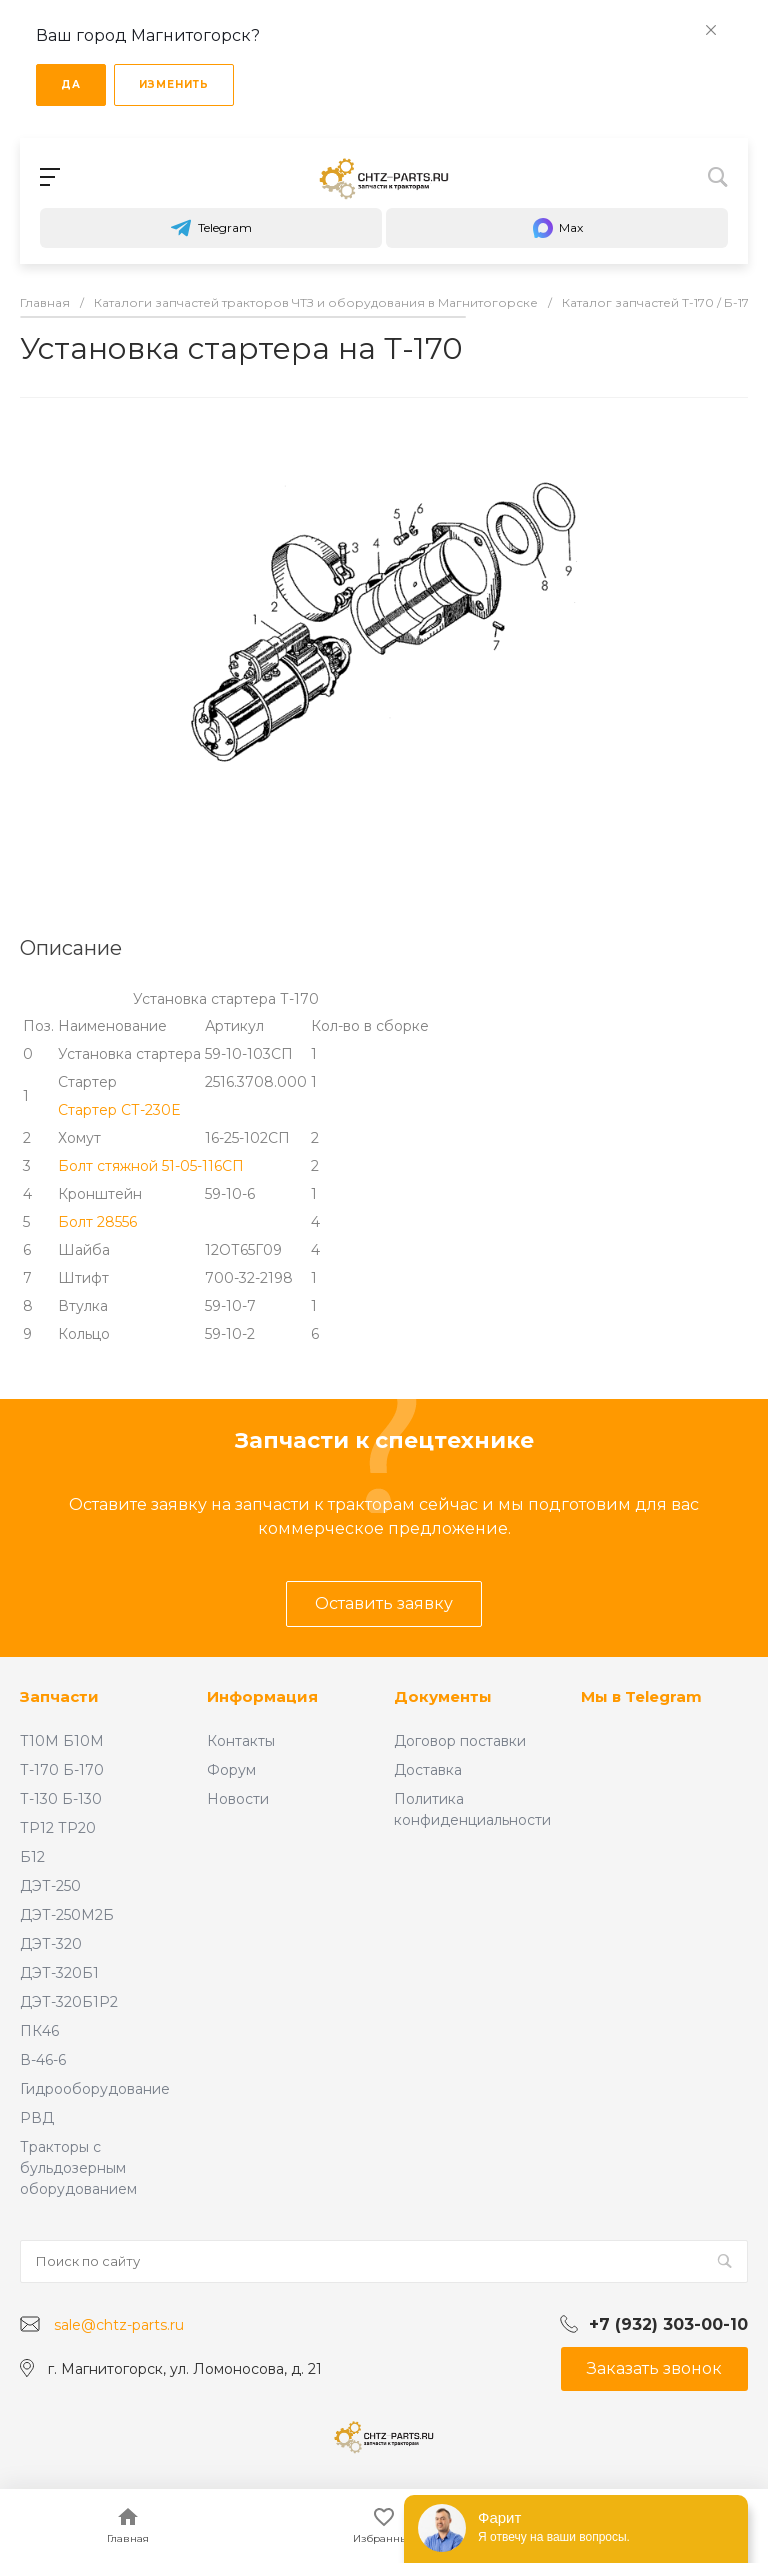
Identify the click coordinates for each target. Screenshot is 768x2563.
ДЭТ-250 (50, 1886)
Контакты (241, 1741)
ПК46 (39, 2031)
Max (557, 228)
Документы (443, 1696)
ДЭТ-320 (51, 1944)
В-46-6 (43, 2060)
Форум (231, 1770)
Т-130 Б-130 (61, 1799)
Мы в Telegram (641, 1696)
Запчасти (59, 1696)
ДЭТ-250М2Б (67, 1915)
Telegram (211, 228)
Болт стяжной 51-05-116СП (151, 1166)
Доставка (428, 1770)
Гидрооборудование (95, 2089)
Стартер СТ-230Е (119, 1110)
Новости (238, 1799)
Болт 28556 (97, 1222)
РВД (37, 2118)
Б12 (32, 1857)
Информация (262, 1696)
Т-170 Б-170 (62, 1770)
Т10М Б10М (62, 1741)
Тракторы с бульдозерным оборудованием (78, 2168)
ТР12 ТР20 (58, 1828)
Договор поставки (460, 1741)
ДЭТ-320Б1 (59, 1973)
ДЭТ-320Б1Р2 (69, 2002)
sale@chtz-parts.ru (119, 2325)
